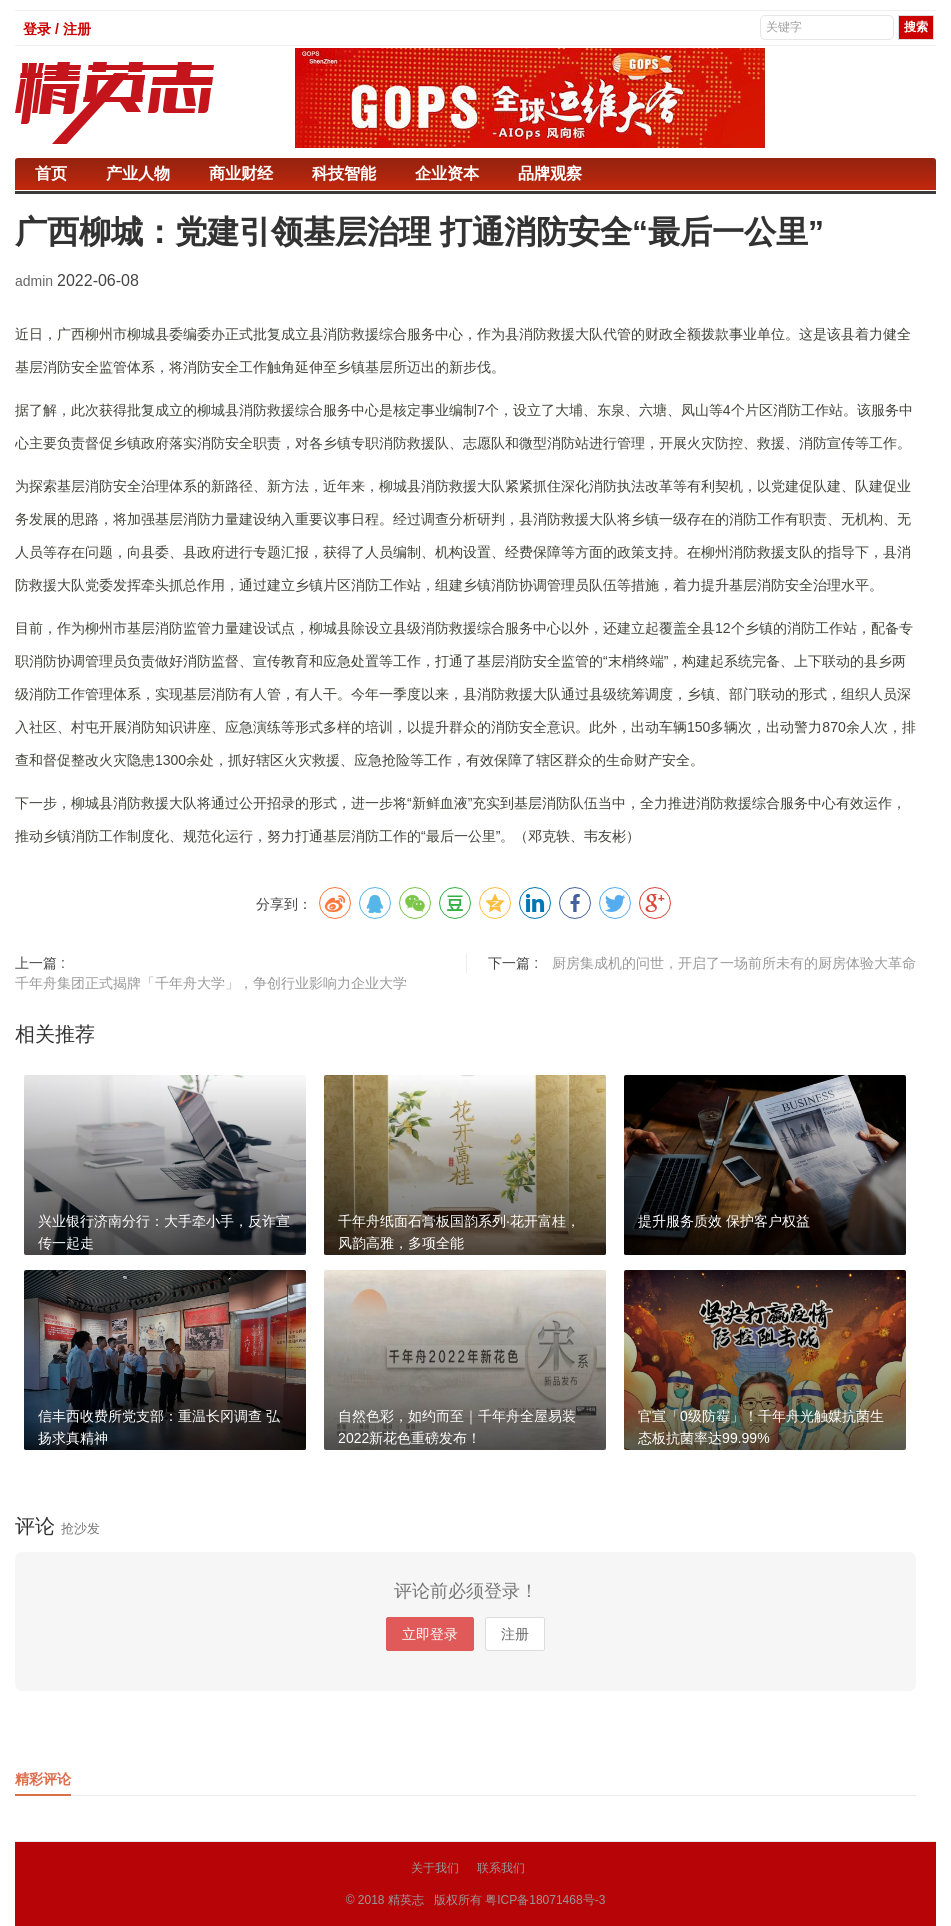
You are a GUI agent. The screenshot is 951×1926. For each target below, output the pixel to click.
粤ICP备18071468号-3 (545, 1900)
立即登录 (430, 1634)
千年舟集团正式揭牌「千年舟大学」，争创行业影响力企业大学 (211, 983)
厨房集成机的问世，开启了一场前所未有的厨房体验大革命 (734, 963)
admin (36, 281)
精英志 (406, 1900)
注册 (515, 1634)
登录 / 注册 (57, 29)
